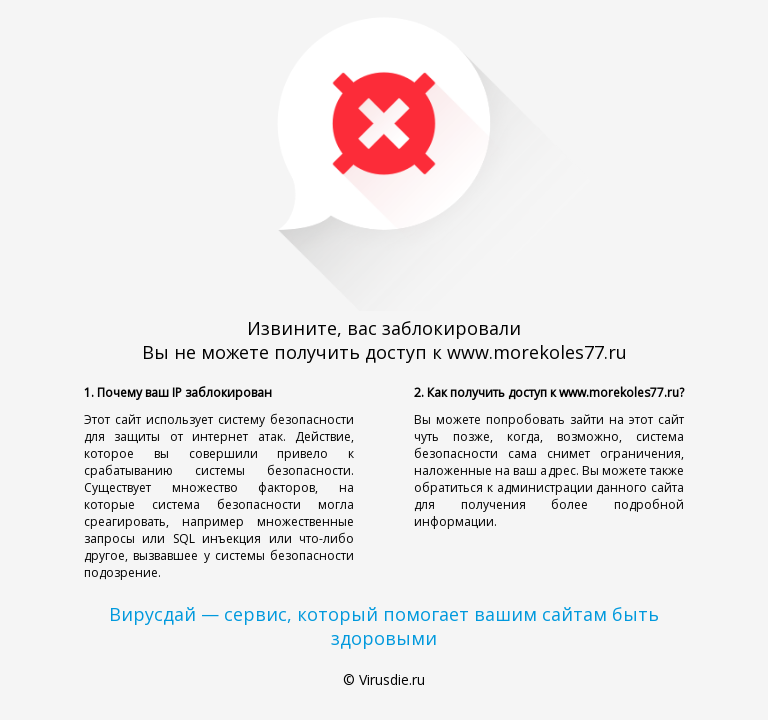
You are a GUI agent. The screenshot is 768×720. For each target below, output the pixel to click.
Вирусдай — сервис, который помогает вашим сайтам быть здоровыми (384, 626)
